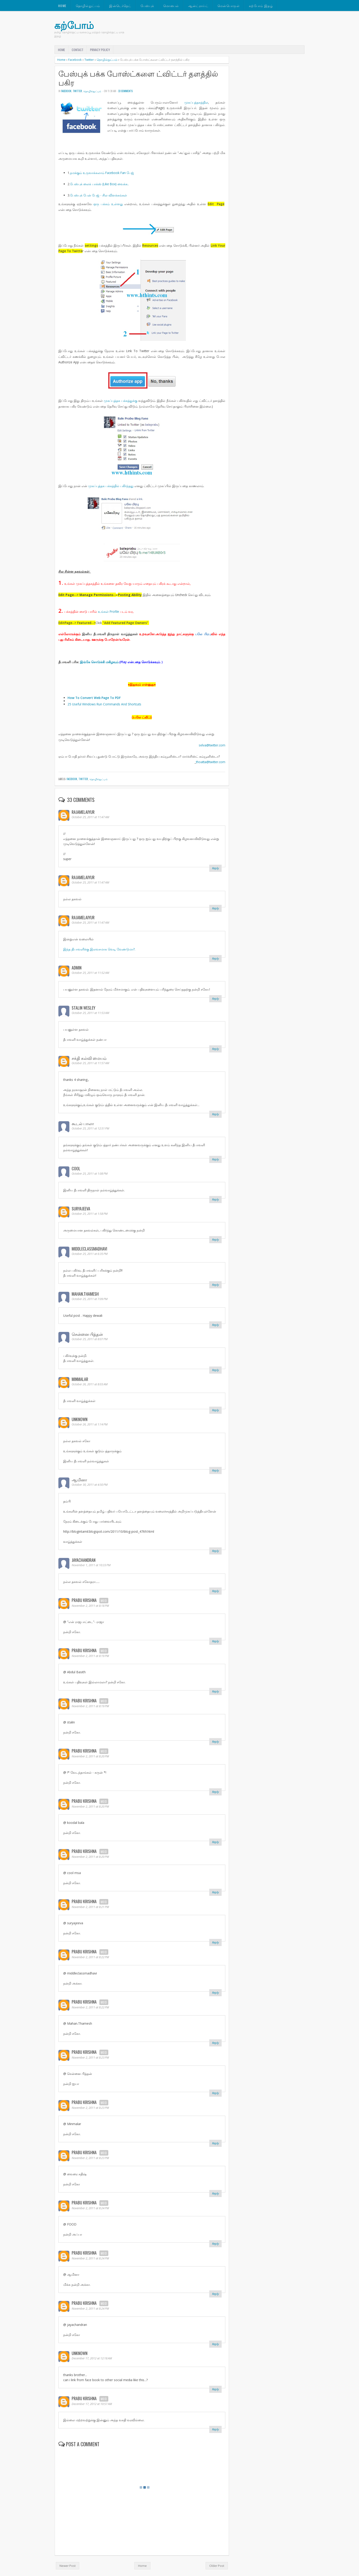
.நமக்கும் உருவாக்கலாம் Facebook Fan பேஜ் (101, 173)
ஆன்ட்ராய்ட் (198, 5)
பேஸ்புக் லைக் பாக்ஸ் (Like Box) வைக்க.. (99, 184)
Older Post (216, 2566)
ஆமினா (79, 1480)
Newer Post (68, 2566)
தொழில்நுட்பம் (88, 5)
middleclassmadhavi (89, 1249)
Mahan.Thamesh (85, 1294)
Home (62, 5)
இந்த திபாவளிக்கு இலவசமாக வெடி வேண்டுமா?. (99, 949)
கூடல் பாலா (83, 1123)
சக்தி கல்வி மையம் (89, 1058)
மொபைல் (171, 5)
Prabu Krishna (84, 1600)
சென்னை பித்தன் (87, 1334)
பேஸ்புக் (147, 5)
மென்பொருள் (229, 5)
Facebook (75, 60)
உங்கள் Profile (109, 611)
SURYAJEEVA (81, 1209)
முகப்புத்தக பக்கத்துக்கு (120, 400)
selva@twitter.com (212, 745)
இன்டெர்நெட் (120, 5)
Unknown (79, 1419)
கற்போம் (74, 25)
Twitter (89, 60)
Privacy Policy (100, 49)
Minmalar (80, 1379)
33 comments (125, 91)
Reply (215, 868)
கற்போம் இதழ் (261, 5)
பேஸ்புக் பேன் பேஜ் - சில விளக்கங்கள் (98, 195)
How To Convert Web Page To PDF (95, 698)
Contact (77, 49)
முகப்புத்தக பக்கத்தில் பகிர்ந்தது (110, 486)
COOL (76, 1168)
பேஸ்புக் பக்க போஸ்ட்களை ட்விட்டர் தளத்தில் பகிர (138, 78)
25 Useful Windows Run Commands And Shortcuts (104, 704)
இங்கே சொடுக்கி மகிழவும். (99, 662)
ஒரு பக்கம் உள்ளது (108, 204)
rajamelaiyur (83, 812)
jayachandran (83, 1560)
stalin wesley (83, 1008)
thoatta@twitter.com (210, 762)
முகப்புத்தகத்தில (196, 102)
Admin (77, 968)
